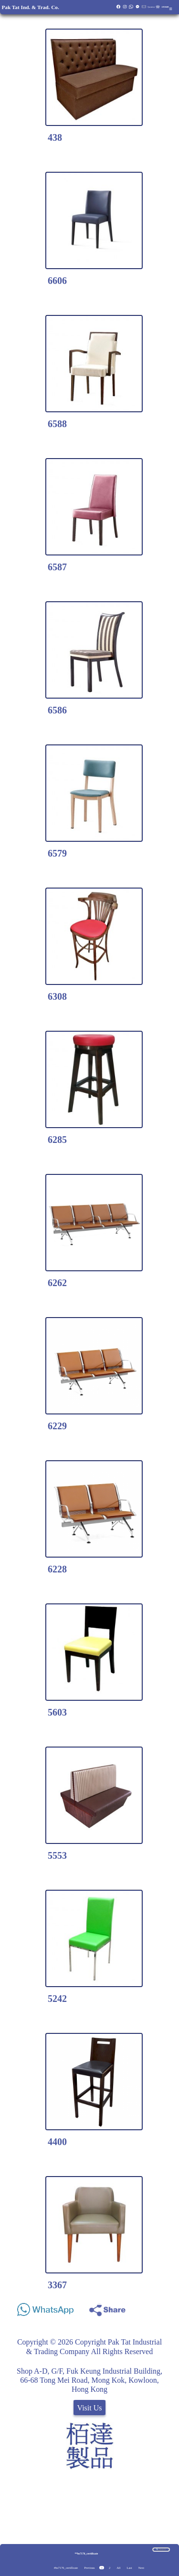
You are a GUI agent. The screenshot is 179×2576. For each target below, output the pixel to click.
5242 (57, 1998)
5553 (57, 1855)
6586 (57, 710)
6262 (57, 1283)
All (118, 2567)
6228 (57, 1569)
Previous (89, 2567)
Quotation (151, 7)
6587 (57, 567)
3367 (57, 2285)
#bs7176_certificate (66, 2567)
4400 (57, 2141)
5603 (57, 1712)
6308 (57, 996)
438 (55, 137)
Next (141, 2567)
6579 (57, 853)
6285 (57, 1139)
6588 (57, 424)
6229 (57, 1426)
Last (129, 2567)
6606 (57, 280)
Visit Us (89, 2408)
